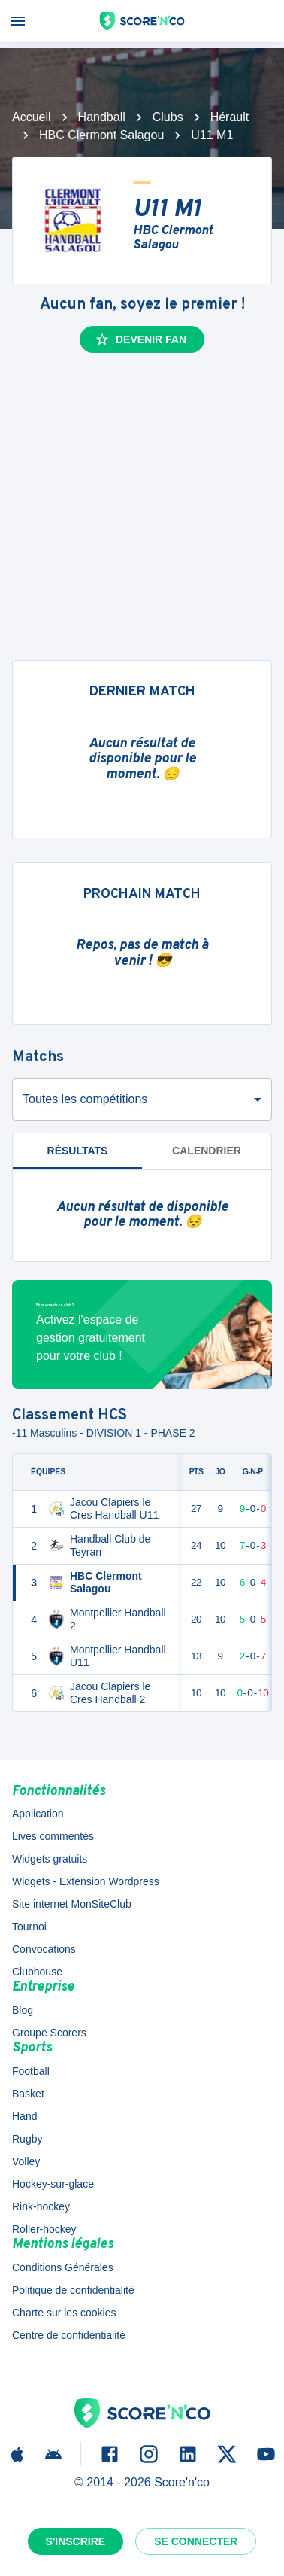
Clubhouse (37, 1972)
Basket (28, 2094)
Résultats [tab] (77, 1151)
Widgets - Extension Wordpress (85, 1881)
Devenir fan (140, 339)
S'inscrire (76, 2541)
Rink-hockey (41, 2206)
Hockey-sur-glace (53, 2184)
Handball (101, 117)
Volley (26, 2161)
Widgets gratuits (49, 1859)
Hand (24, 2116)
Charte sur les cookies (64, 2313)
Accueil (31, 117)
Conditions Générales (62, 2267)
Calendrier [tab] (206, 1151)
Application (38, 1814)
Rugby (27, 2139)
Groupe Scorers (49, 2033)
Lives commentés (53, 1836)
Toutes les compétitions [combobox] (85, 1099)
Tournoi (29, 1927)
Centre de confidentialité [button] (68, 2335)
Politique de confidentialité (73, 2290)
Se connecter (195, 2541)
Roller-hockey (44, 2229)
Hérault (229, 117)
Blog (22, 2010)
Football (31, 2071)
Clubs (168, 117)
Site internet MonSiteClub (71, 1904)
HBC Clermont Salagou (101, 135)
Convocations (44, 1949)
